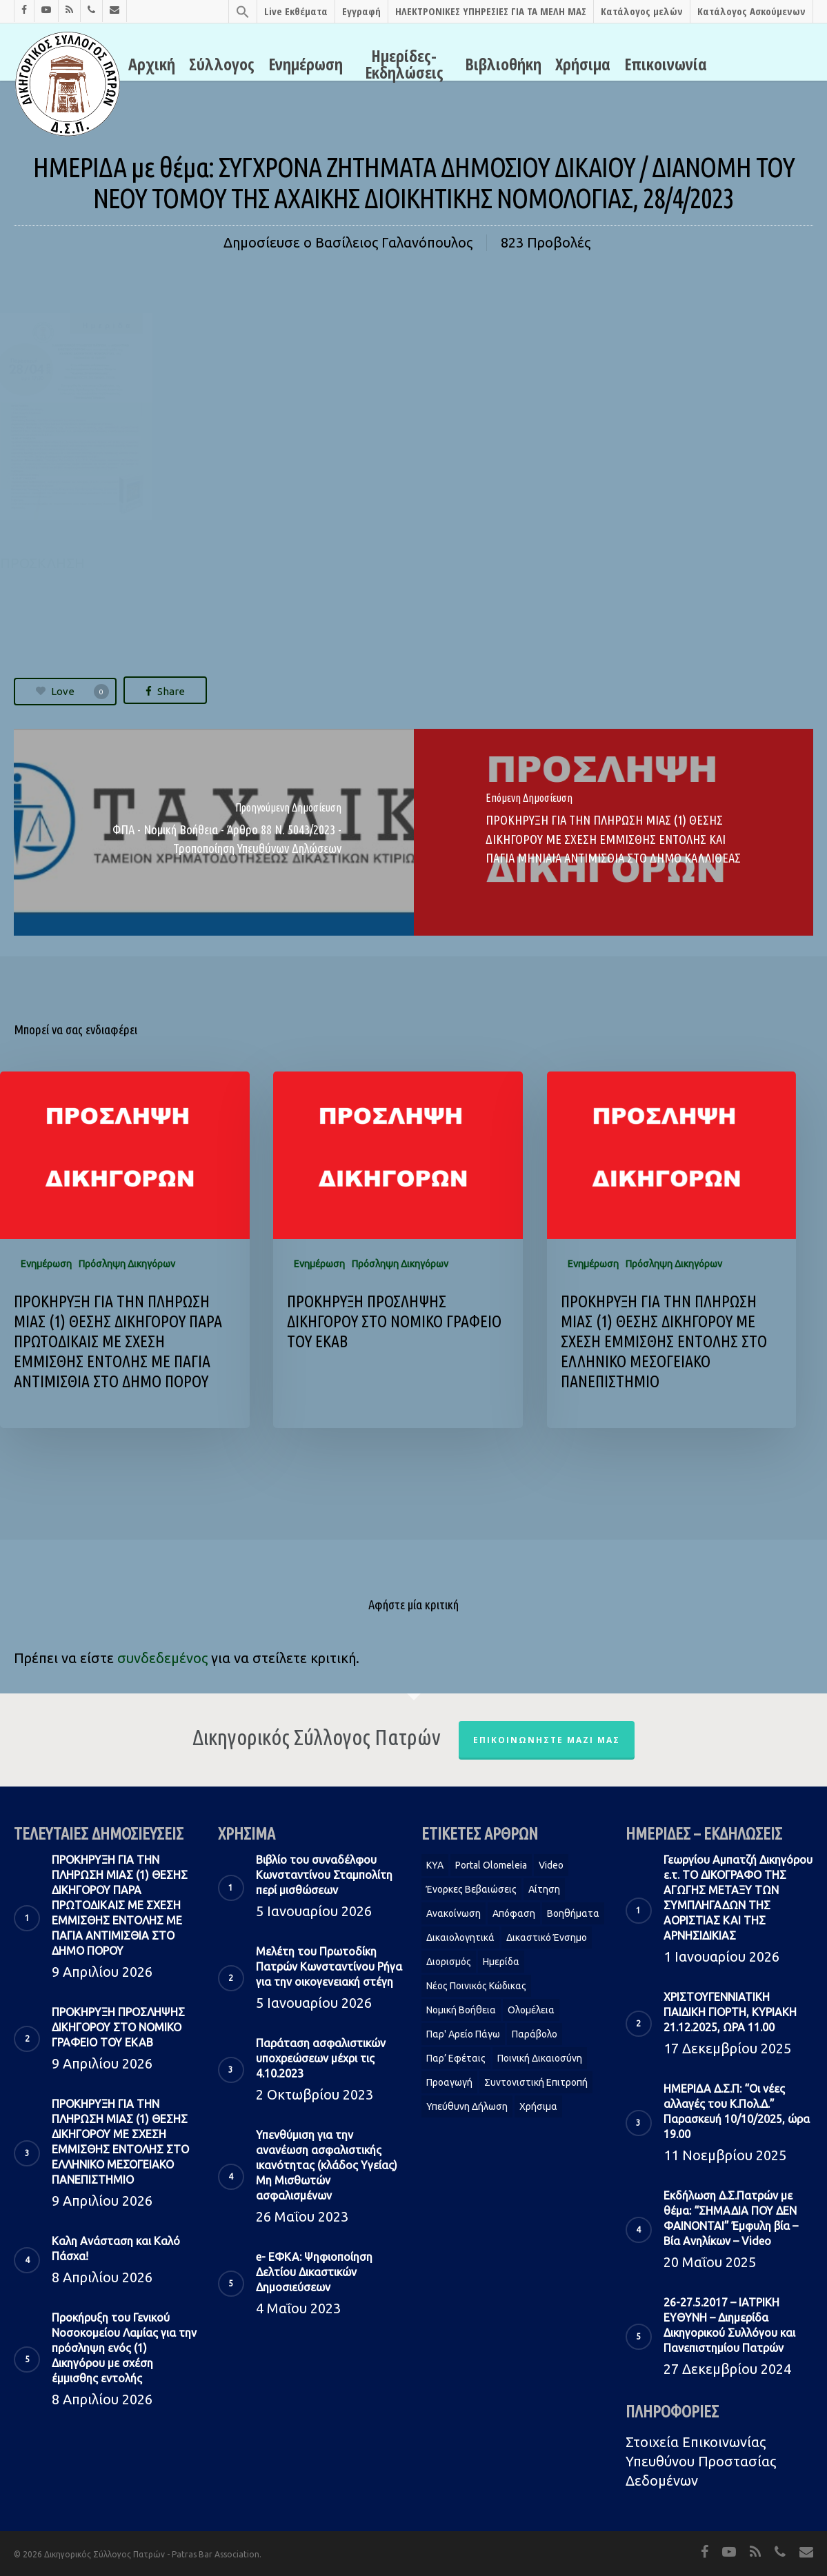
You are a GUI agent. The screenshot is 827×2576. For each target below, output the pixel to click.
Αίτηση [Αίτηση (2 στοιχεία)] (544, 1889)
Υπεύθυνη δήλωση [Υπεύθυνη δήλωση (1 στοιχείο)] (467, 2106)
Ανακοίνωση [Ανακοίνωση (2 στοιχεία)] (453, 1913)
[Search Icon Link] (242, 11)
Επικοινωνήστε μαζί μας (546, 1740)
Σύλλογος (222, 64)
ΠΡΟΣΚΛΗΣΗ (42, 563)
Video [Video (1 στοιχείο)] (551, 1865)
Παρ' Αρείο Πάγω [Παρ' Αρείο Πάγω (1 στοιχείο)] (463, 2034)
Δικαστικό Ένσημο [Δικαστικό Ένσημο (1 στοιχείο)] (546, 1937)
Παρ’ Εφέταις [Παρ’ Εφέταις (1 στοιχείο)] (456, 2058)
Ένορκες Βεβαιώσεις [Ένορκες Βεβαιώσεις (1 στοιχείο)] (471, 1889)
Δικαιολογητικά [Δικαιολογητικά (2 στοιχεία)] (460, 1937)
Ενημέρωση (305, 64)
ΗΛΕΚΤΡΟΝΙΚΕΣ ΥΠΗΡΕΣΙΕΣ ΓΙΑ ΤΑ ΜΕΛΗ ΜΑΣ (490, 11)
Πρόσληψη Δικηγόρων (127, 1263)
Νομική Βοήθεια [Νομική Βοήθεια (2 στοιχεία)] (461, 2009)
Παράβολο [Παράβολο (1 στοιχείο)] (534, 2034)
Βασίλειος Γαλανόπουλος (393, 242)
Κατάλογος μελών (642, 11)
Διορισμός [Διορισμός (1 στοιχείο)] (448, 1961)
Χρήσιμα (582, 64)
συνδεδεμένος (162, 1658)
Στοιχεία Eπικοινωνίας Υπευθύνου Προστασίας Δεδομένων (701, 2461)
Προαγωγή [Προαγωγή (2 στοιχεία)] (449, 2082)
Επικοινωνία (665, 64)
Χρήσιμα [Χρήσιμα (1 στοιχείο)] (538, 2106)
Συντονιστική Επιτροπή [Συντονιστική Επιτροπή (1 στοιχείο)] (536, 2082)
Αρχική (151, 64)
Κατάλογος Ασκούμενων (751, 11)
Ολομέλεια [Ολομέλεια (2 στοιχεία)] (531, 2009)
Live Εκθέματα (296, 11)
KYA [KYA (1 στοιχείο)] (435, 1865)
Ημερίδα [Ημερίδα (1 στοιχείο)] (501, 1961)
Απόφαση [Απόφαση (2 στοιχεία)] (513, 1913)
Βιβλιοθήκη (503, 64)
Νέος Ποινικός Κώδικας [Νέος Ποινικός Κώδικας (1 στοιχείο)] (476, 1985)
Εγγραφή (361, 11)
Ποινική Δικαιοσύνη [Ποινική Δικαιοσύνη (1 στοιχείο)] (539, 2058)
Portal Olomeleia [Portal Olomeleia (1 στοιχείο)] (491, 1865)
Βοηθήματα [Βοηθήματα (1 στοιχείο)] (573, 1913)
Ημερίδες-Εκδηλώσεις (404, 64)
